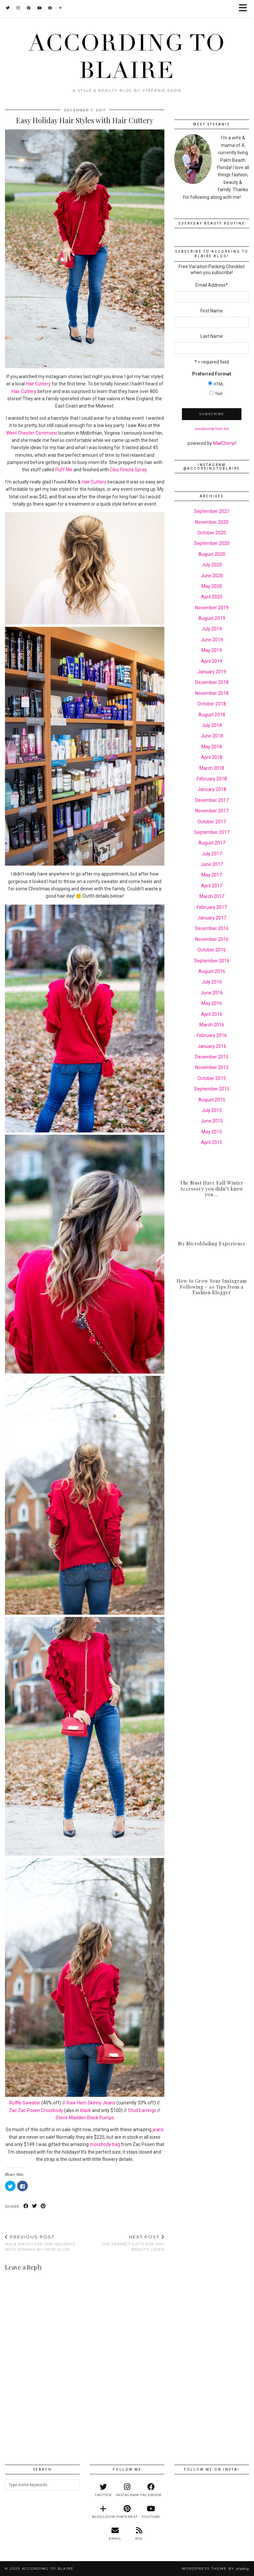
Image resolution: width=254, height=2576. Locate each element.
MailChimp (224, 443)
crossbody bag (105, 2144)
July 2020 (212, 564)
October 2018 (211, 703)
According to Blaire (127, 57)
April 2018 (211, 757)
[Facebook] (50, 8)
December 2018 (212, 682)
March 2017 (211, 896)
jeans (158, 2129)
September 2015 (212, 1088)
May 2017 (211, 874)
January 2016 (211, 1046)
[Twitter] (8, 8)
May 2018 (211, 746)
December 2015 (212, 1056)
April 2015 (211, 1142)
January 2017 (211, 917)
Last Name (211, 336)
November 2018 (212, 693)
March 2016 (211, 1024)
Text (219, 393)
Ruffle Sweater (24, 2102)
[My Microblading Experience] (211, 1230)
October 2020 (211, 532)
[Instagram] (18, 8)
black (85, 2110)
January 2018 (211, 789)
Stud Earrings (142, 2110)
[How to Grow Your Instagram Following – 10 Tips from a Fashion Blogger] (211, 1280)
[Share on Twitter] (34, 2206)
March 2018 (211, 768)
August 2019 (211, 618)
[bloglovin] (103, 2512)
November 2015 (212, 1067)
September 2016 (212, 960)
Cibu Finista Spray (128, 469)
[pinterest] (127, 2512)
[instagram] (127, 2490)
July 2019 (212, 628)
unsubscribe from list (212, 429)
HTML (219, 384)
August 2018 (211, 714)
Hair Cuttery (38, 383)
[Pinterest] (29, 8)
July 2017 (212, 853)
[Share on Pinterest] (43, 2206)
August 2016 (211, 971)
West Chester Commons (31, 433)
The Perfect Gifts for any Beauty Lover (124, 2243)
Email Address (211, 285)
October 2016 (211, 949)
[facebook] (151, 2490)
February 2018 (212, 778)
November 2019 (212, 607)
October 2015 (211, 1078)
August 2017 (211, 842)
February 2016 (212, 1035)
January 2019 (211, 671)
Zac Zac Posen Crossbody (36, 2110)
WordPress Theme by (215, 2568)
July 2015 (212, 1110)
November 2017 (212, 810)
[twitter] (103, 2490)
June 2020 (212, 575)
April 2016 (211, 1014)
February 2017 (212, 907)
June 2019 (212, 639)
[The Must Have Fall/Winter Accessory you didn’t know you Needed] (211, 1182)
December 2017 (212, 800)
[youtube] (151, 2512)
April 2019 (211, 661)
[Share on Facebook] (26, 2206)
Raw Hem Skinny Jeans (90, 2102)
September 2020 (212, 543)
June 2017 (212, 864)
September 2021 (212, 511)
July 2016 (212, 981)
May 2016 (211, 1003)
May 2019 (211, 650)
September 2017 (212, 832)
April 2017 (211, 885)
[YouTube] (39, 8)
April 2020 (211, 596)
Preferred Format (211, 373)
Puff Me (63, 469)
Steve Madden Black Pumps (85, 2117)
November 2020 (212, 522)
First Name (211, 310)
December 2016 (212, 928)
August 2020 (211, 554)
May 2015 (211, 1131)
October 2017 (211, 821)
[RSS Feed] (139, 2533)
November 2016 (212, 939)
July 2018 (212, 725)
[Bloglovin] (60, 8)
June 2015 (212, 1121)
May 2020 (211, 586)
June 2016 (212, 992)
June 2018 (212, 735)
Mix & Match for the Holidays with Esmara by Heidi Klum (45, 2243)
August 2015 (211, 1099)
